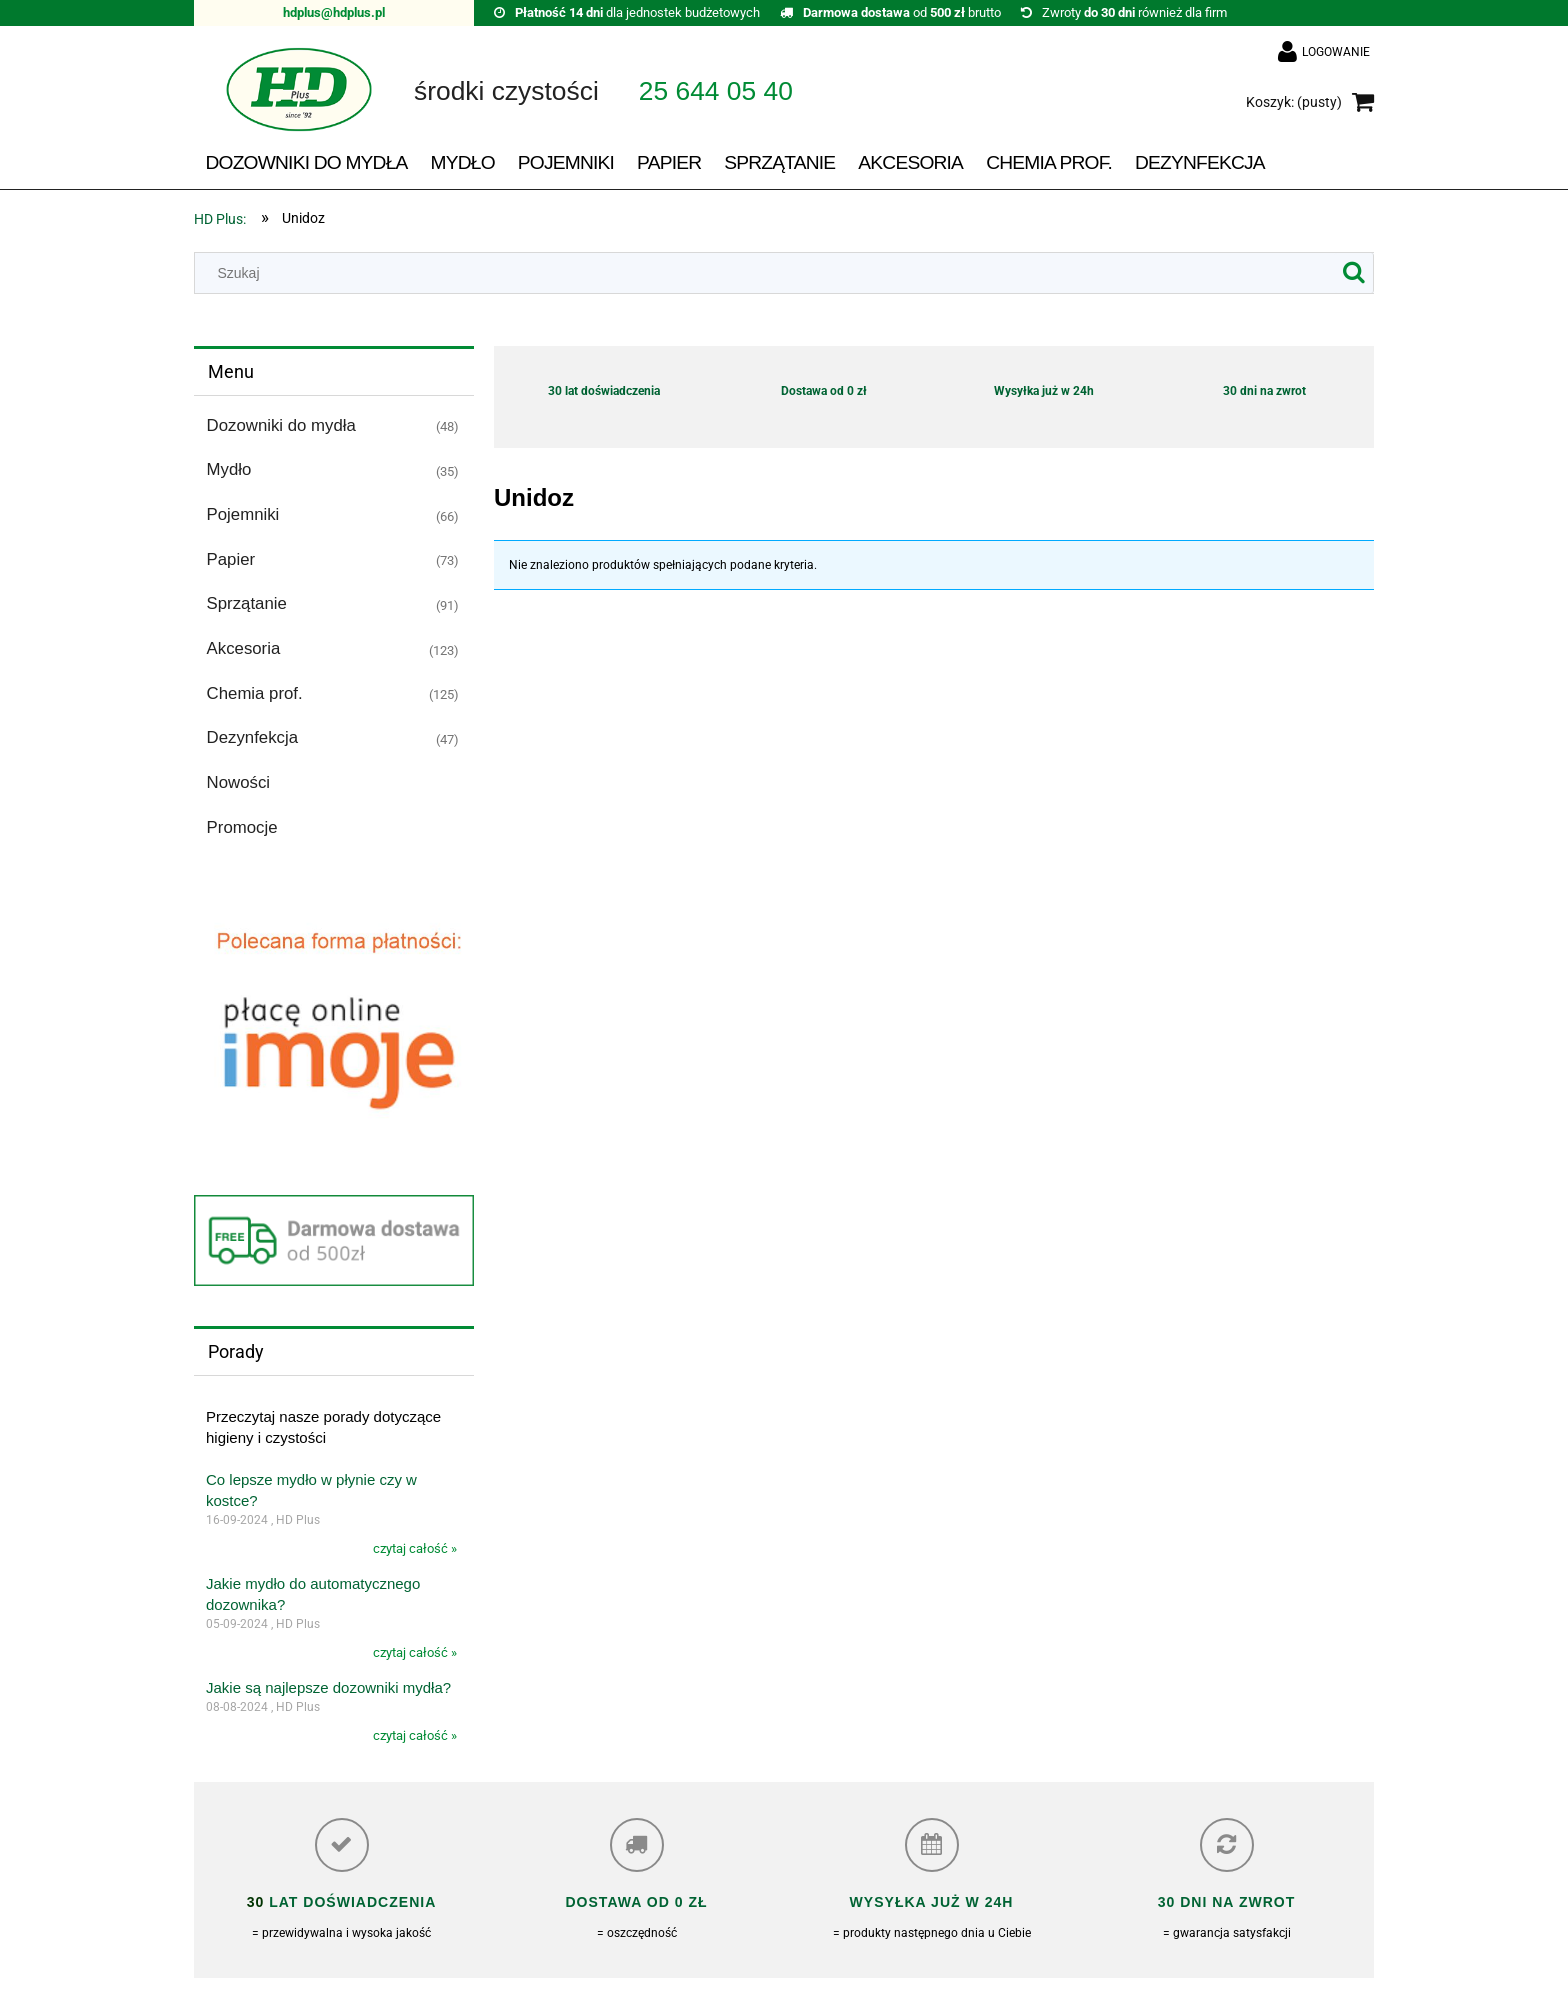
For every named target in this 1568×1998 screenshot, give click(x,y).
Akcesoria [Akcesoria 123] (244, 648)
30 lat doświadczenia (604, 391)
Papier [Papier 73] (231, 559)
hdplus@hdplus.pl (334, 12)
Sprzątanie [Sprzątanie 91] (247, 603)
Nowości (238, 782)
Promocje (242, 827)
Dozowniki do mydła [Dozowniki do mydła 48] (281, 425)
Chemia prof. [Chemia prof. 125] (255, 693)
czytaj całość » (415, 1548)
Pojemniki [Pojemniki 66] (243, 514)
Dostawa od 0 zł (824, 391)
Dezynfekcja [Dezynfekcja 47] (252, 737)
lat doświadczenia (350, 1902)
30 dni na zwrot (1264, 391)
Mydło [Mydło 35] (229, 469)
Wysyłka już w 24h (1044, 391)
